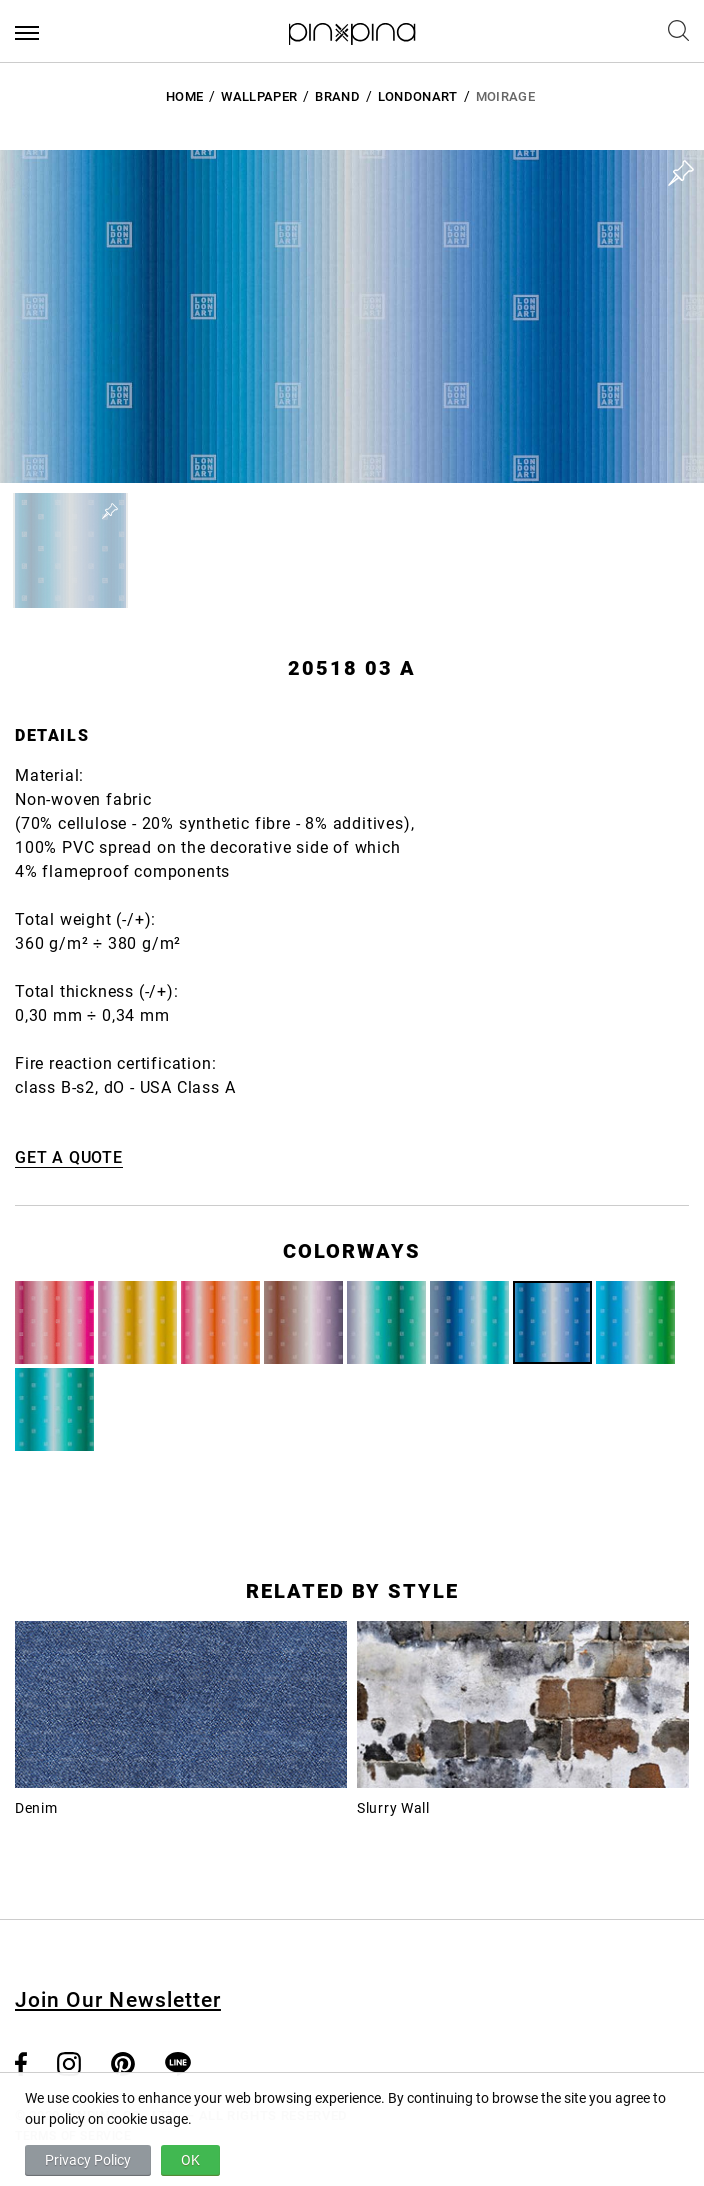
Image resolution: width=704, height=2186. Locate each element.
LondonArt (418, 96)
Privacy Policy (88, 2160)
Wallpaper (259, 96)
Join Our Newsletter (118, 2000)
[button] (70, 550)
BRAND (337, 96)
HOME (184, 96)
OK (190, 2160)
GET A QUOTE (69, 1157)
